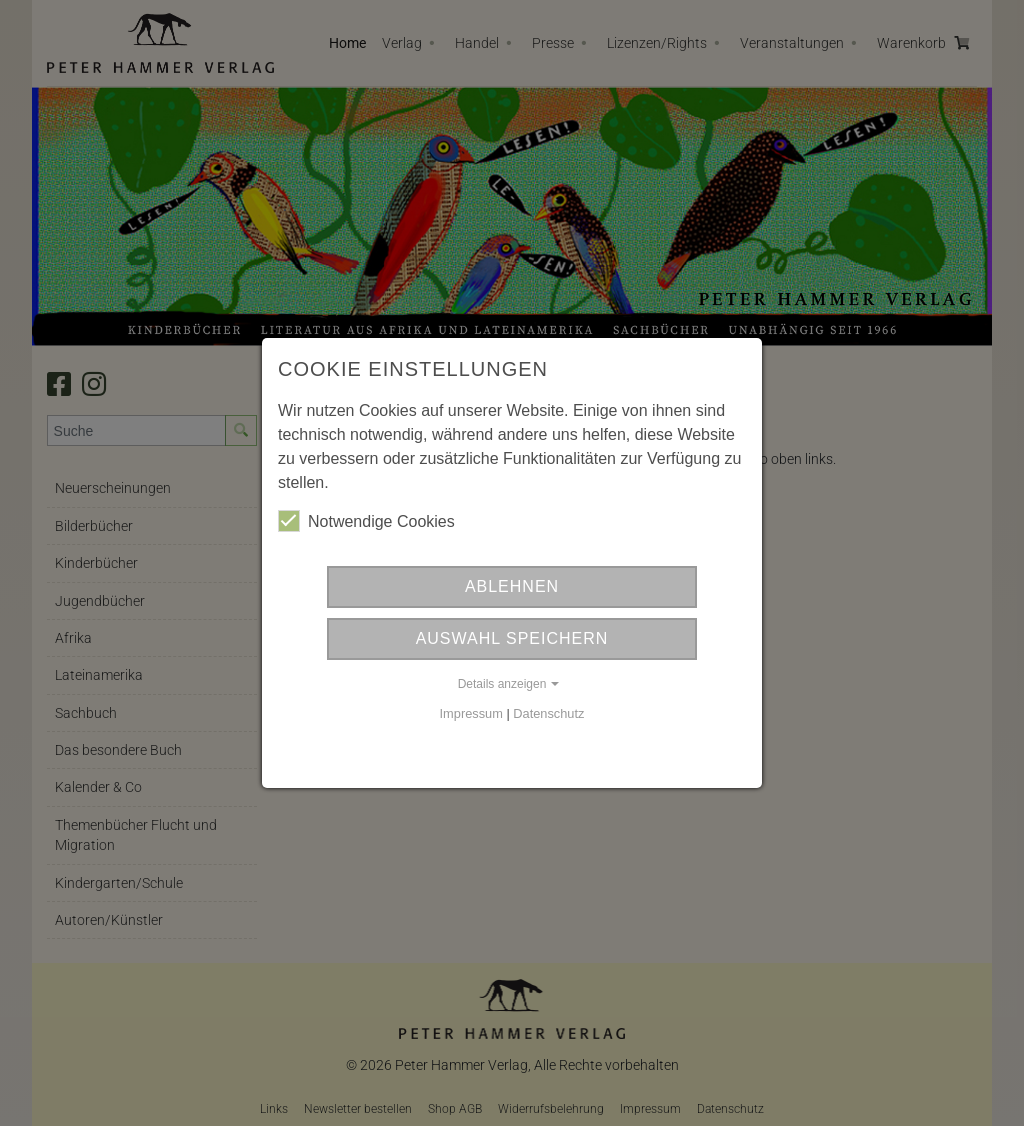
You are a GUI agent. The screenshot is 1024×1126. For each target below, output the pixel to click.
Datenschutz (548, 713)
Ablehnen (512, 586)
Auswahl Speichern (512, 638)
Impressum (471, 713)
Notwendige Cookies (366, 521)
